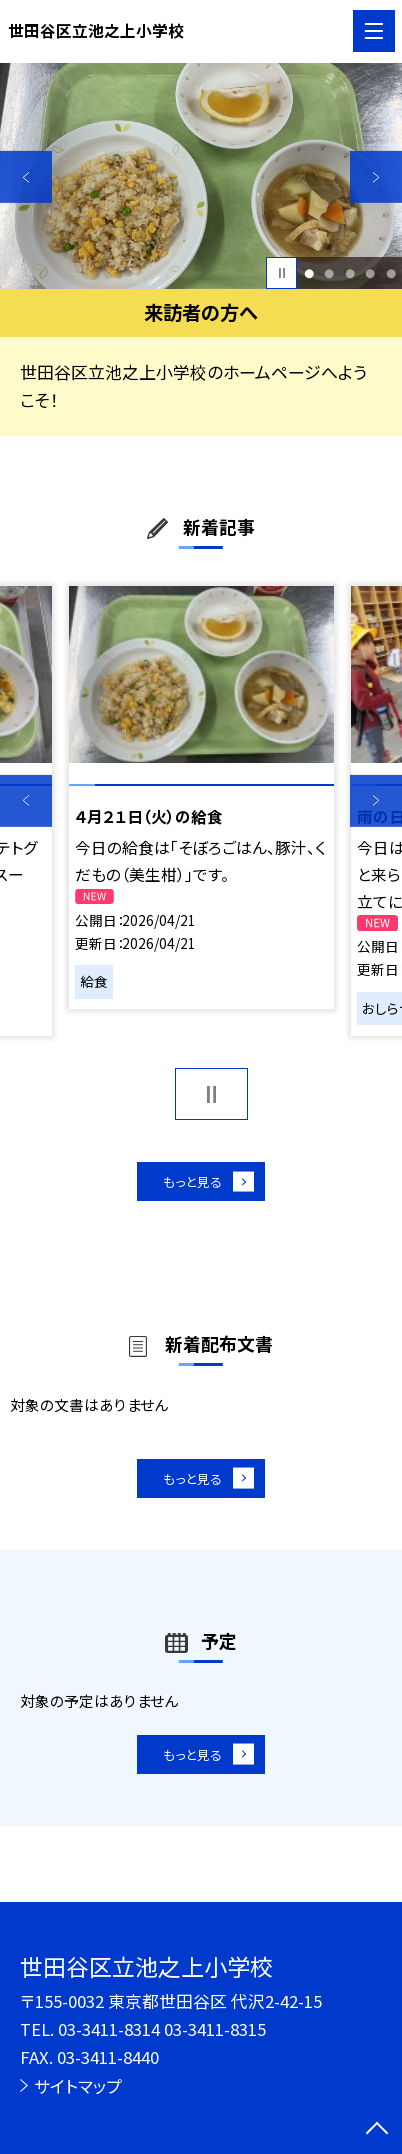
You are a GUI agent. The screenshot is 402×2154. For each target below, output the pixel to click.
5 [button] (391, 273)
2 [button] (329, 273)
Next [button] (376, 177)
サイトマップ (78, 2086)
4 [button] (370, 273)
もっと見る (191, 1185)
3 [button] (350, 273)
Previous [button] (26, 177)
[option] (201, 176)
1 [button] (309, 273)
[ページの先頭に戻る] (377, 2130)
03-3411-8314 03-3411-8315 (162, 2029)
